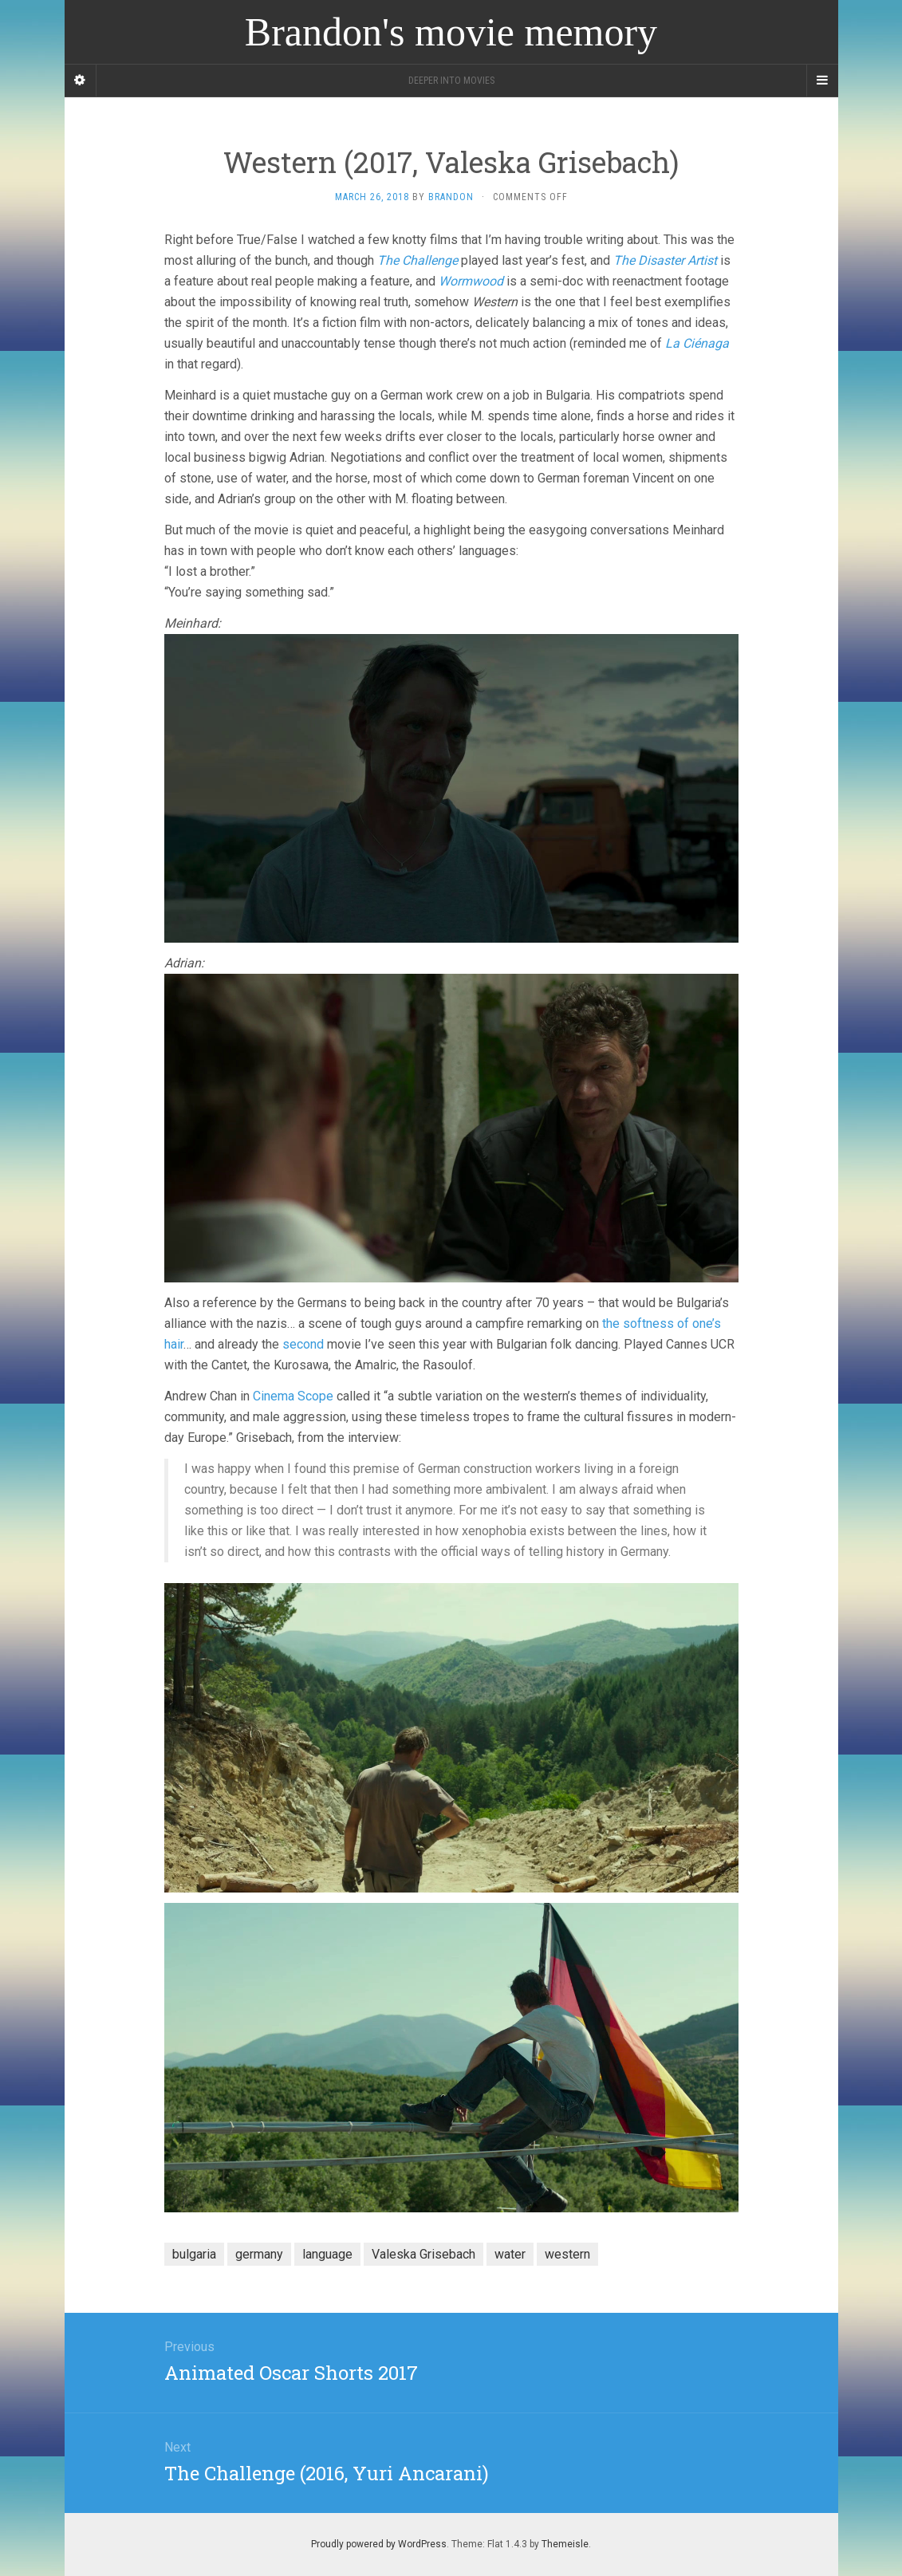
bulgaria (194, 2254)
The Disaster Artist (665, 260)
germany (259, 2254)
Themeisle (565, 2544)
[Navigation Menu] (822, 81)
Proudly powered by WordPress (379, 2544)
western (567, 2254)
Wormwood (471, 281)
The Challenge (417, 260)
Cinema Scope (293, 1396)
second (303, 1344)
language (327, 2254)
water (510, 2254)
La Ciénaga (697, 343)
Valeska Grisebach (423, 2254)
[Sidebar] (81, 81)
